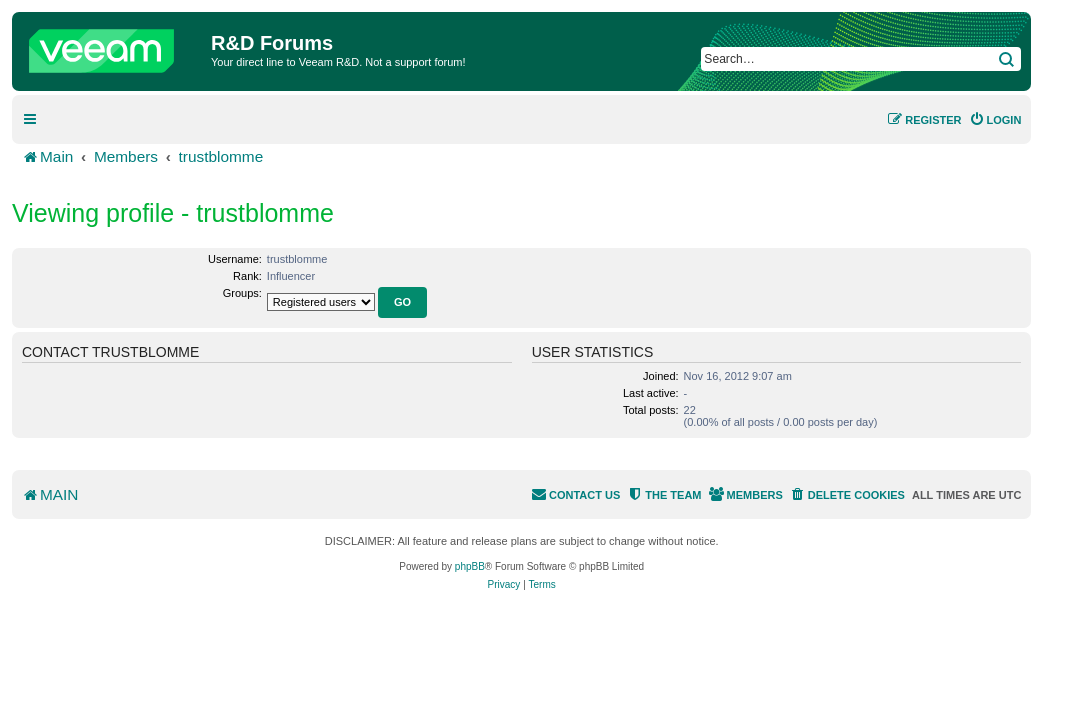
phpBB (470, 566)
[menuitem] (995, 120)
